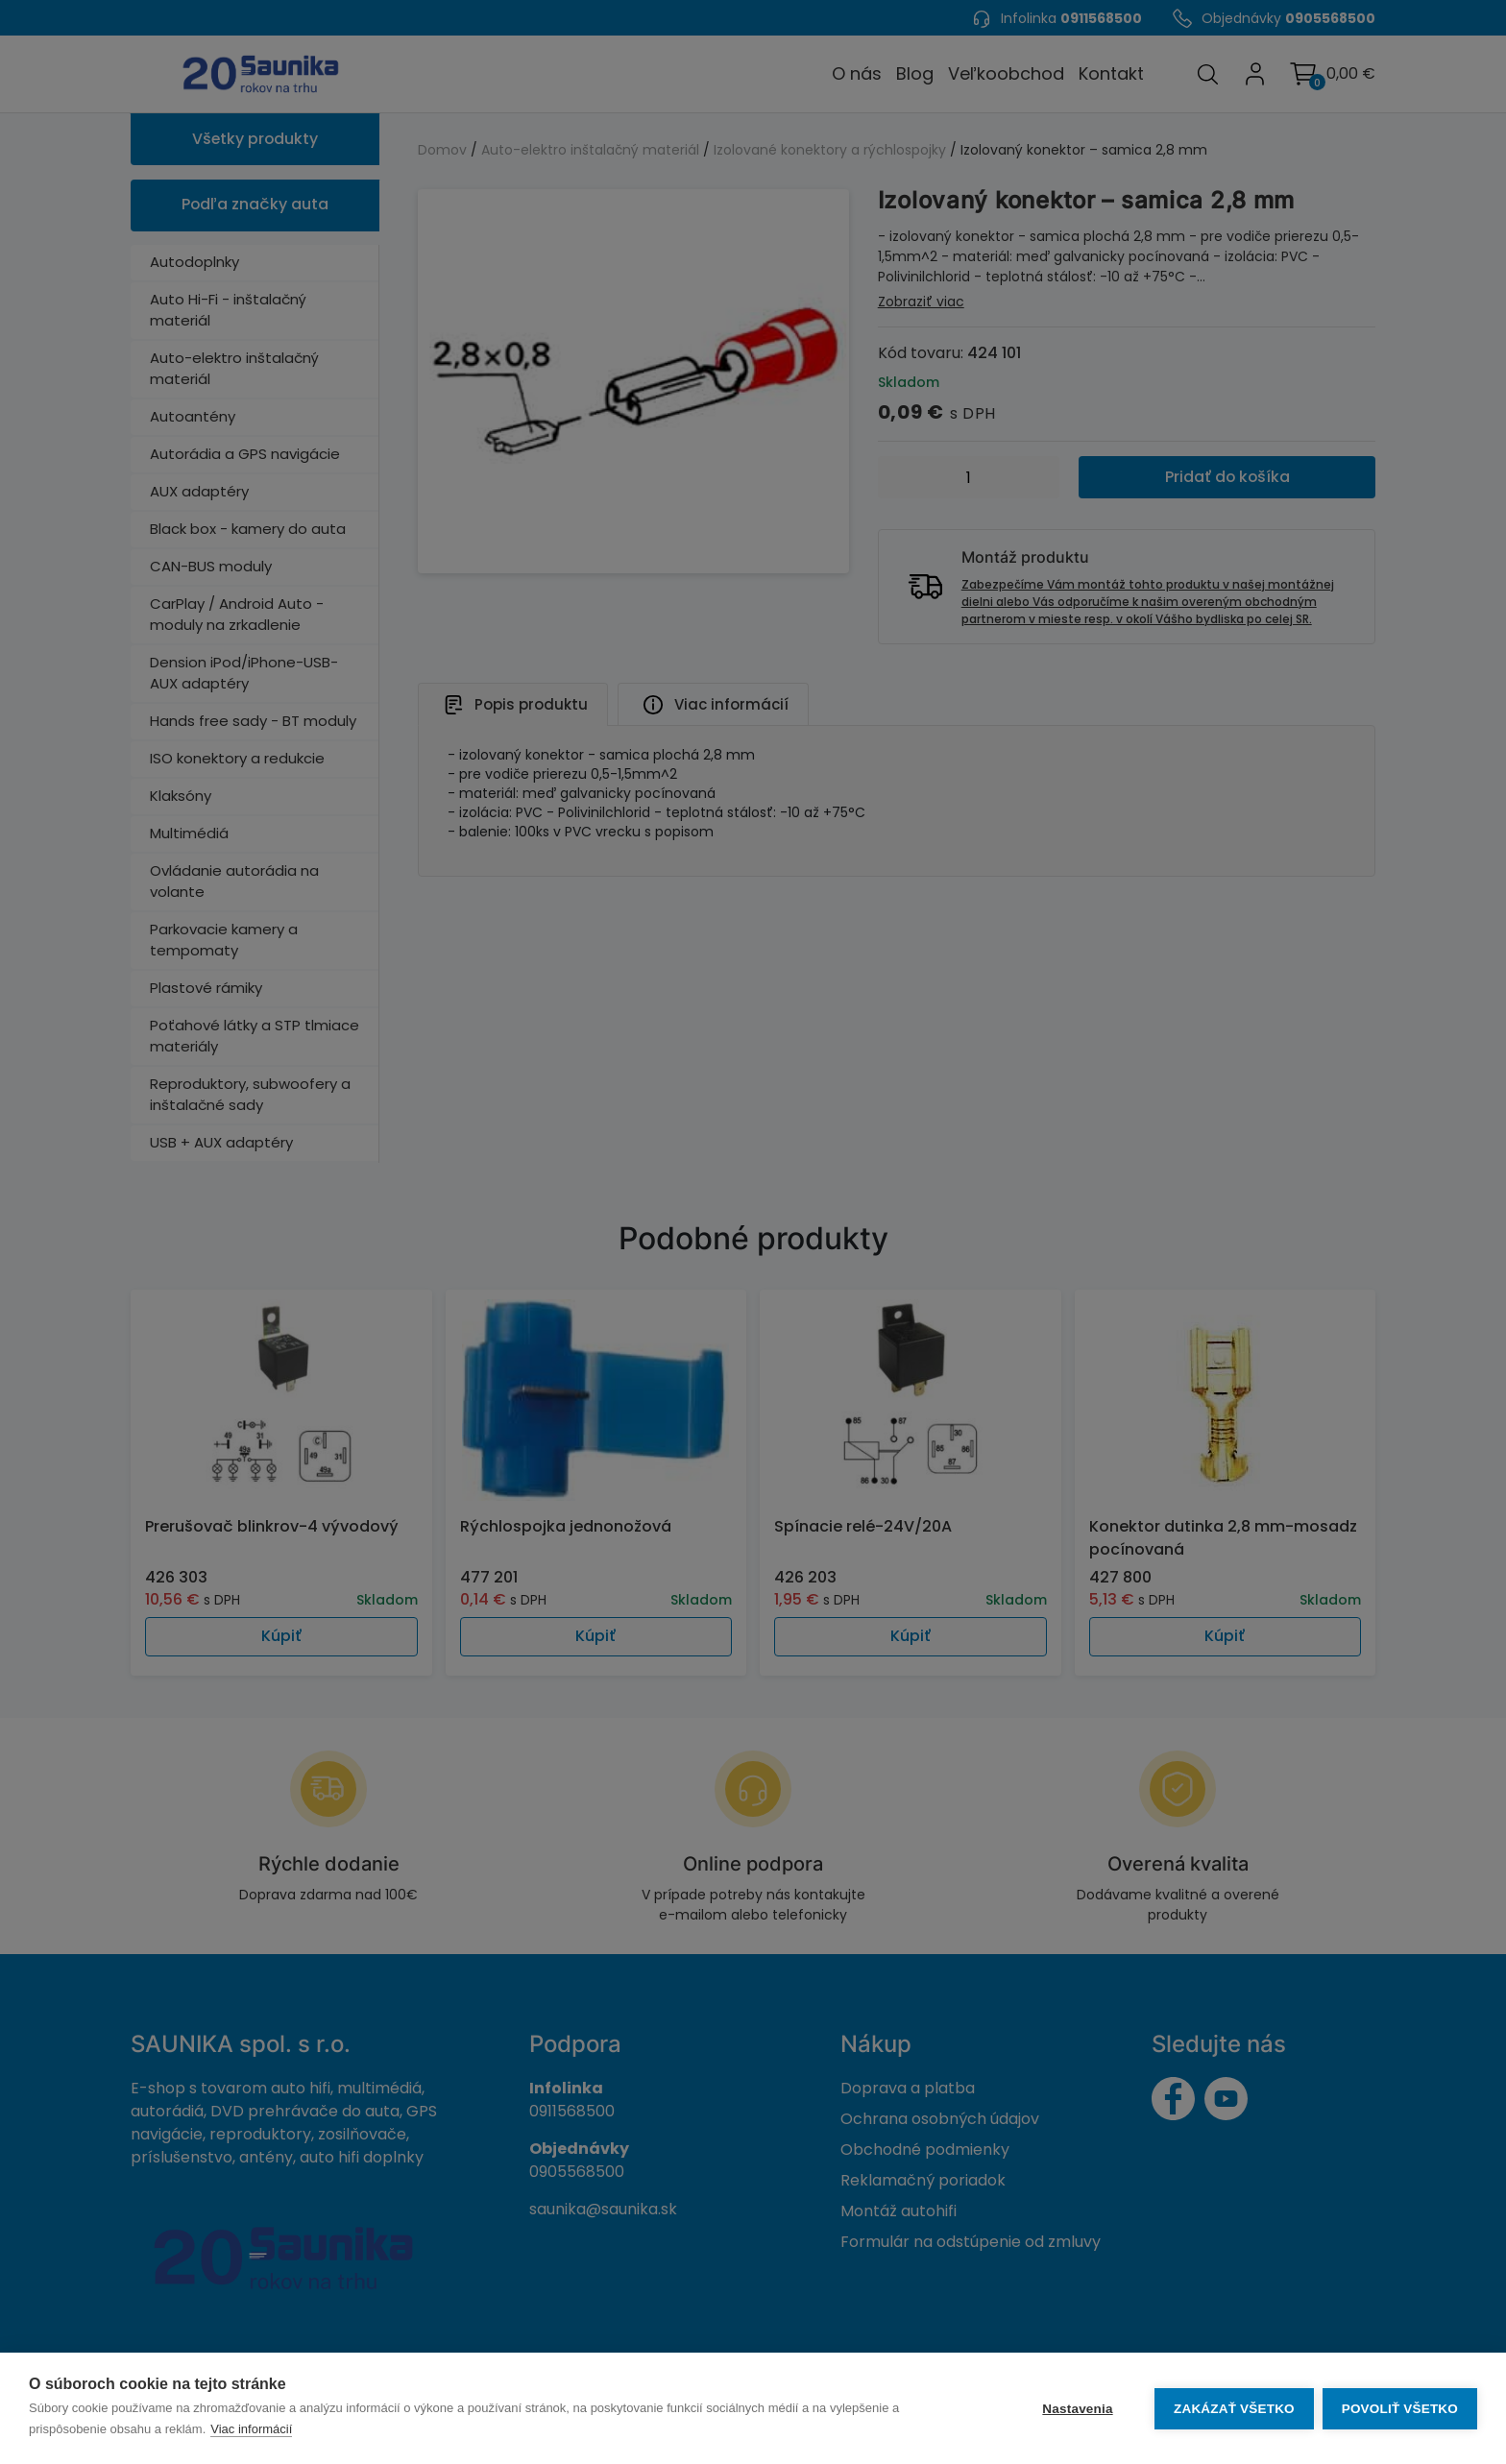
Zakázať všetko (1233, 2409)
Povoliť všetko (1400, 2409)
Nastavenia (1076, 2409)
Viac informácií (251, 2429)
